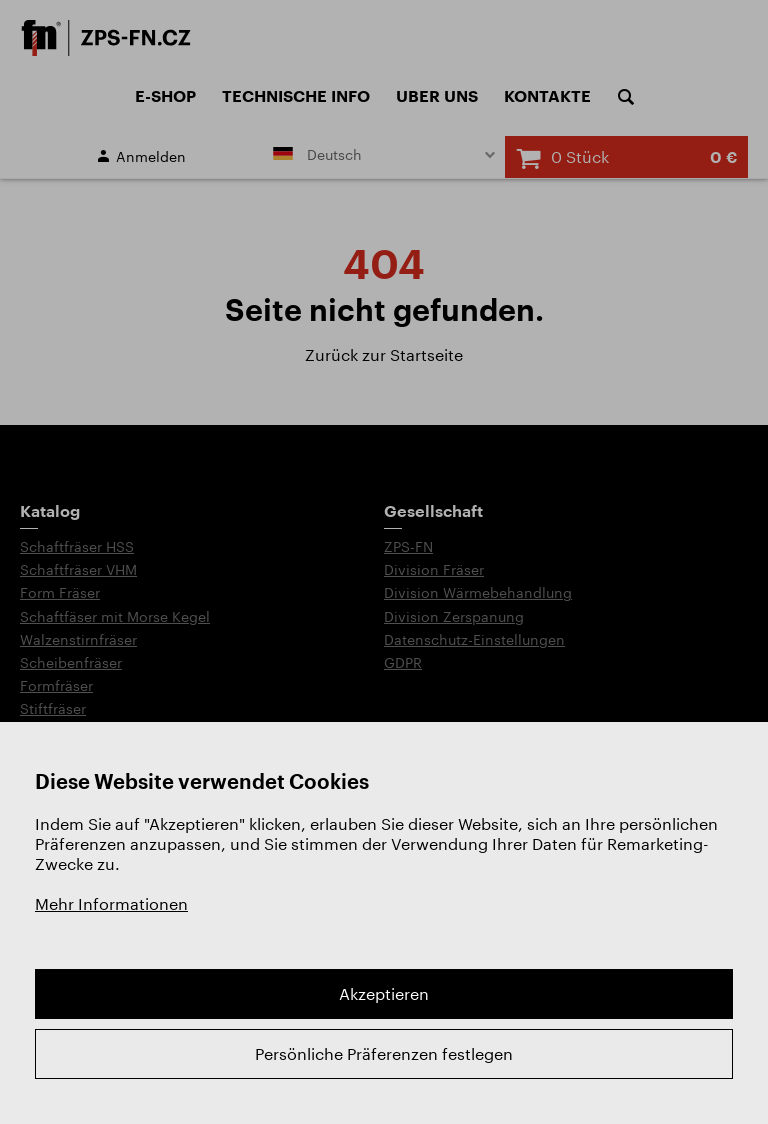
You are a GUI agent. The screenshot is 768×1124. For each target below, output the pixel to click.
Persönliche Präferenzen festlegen (384, 1053)
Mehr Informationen (111, 903)
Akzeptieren (384, 993)
